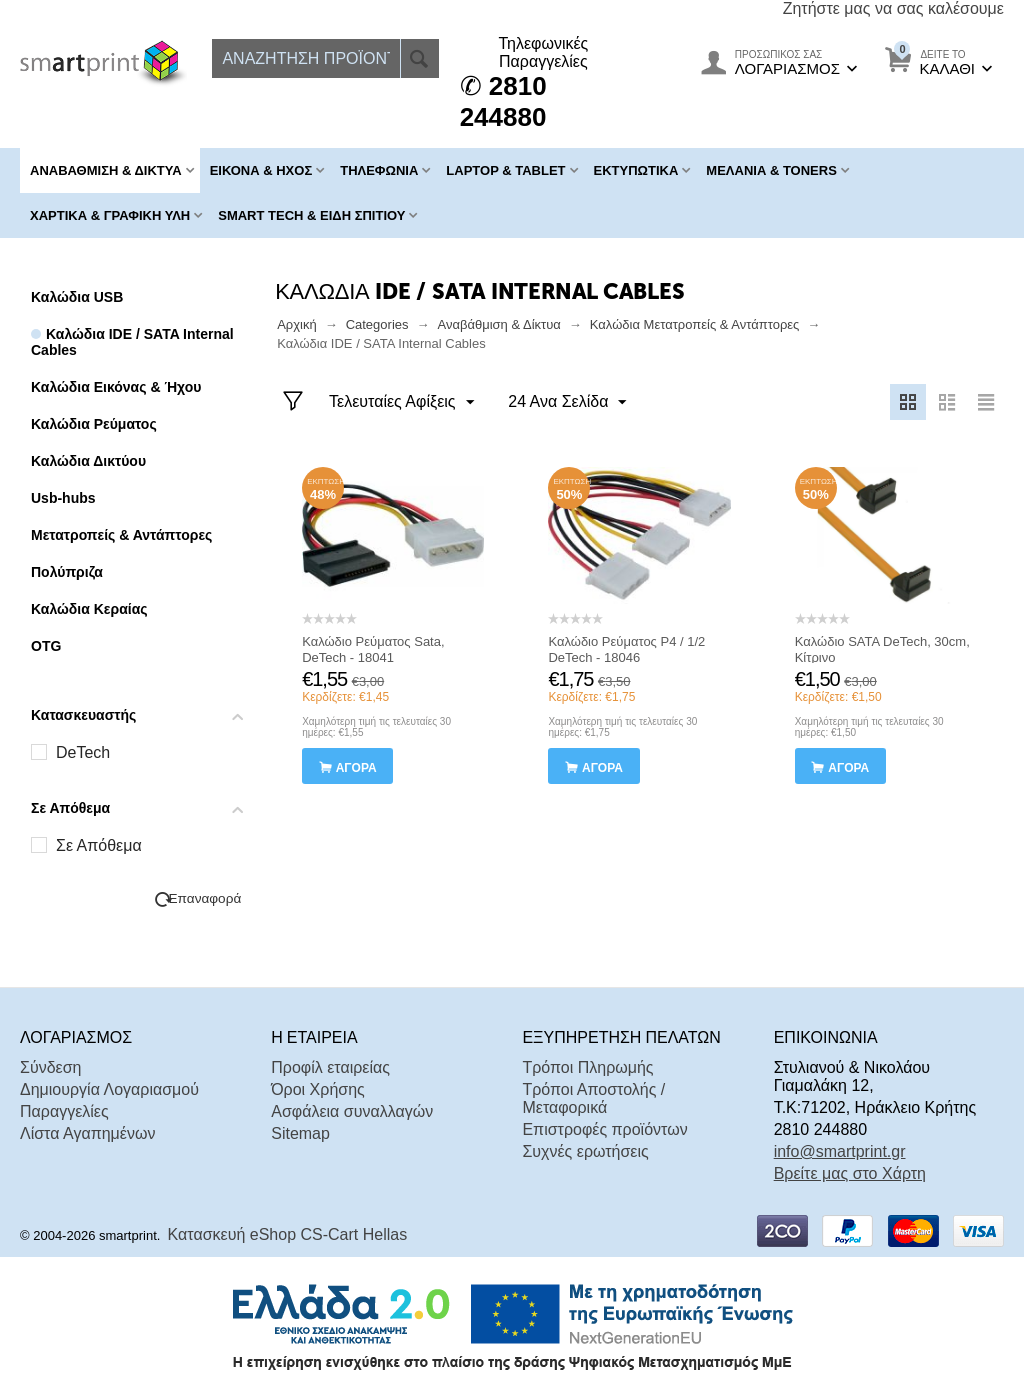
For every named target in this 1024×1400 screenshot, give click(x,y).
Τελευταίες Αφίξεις (401, 403)
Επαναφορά (205, 898)
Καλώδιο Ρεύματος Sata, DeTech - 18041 (373, 649)
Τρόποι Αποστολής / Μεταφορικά (593, 1098)
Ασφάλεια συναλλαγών (352, 1111)
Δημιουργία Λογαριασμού (109, 1089)
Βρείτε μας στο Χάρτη (850, 1173)
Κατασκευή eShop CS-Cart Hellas (288, 1234)
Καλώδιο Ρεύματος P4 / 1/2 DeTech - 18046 (626, 649)
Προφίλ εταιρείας (330, 1067)
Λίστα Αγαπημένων (87, 1133)
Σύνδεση (50, 1067)
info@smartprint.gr (840, 1151)
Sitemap (300, 1133)
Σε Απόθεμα (99, 845)
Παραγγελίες (64, 1111)
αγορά (356, 768)
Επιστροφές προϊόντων (604, 1129)
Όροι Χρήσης (318, 1089)
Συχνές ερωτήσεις (585, 1151)
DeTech (83, 752)
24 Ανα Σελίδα (567, 403)
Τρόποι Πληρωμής (587, 1067)
